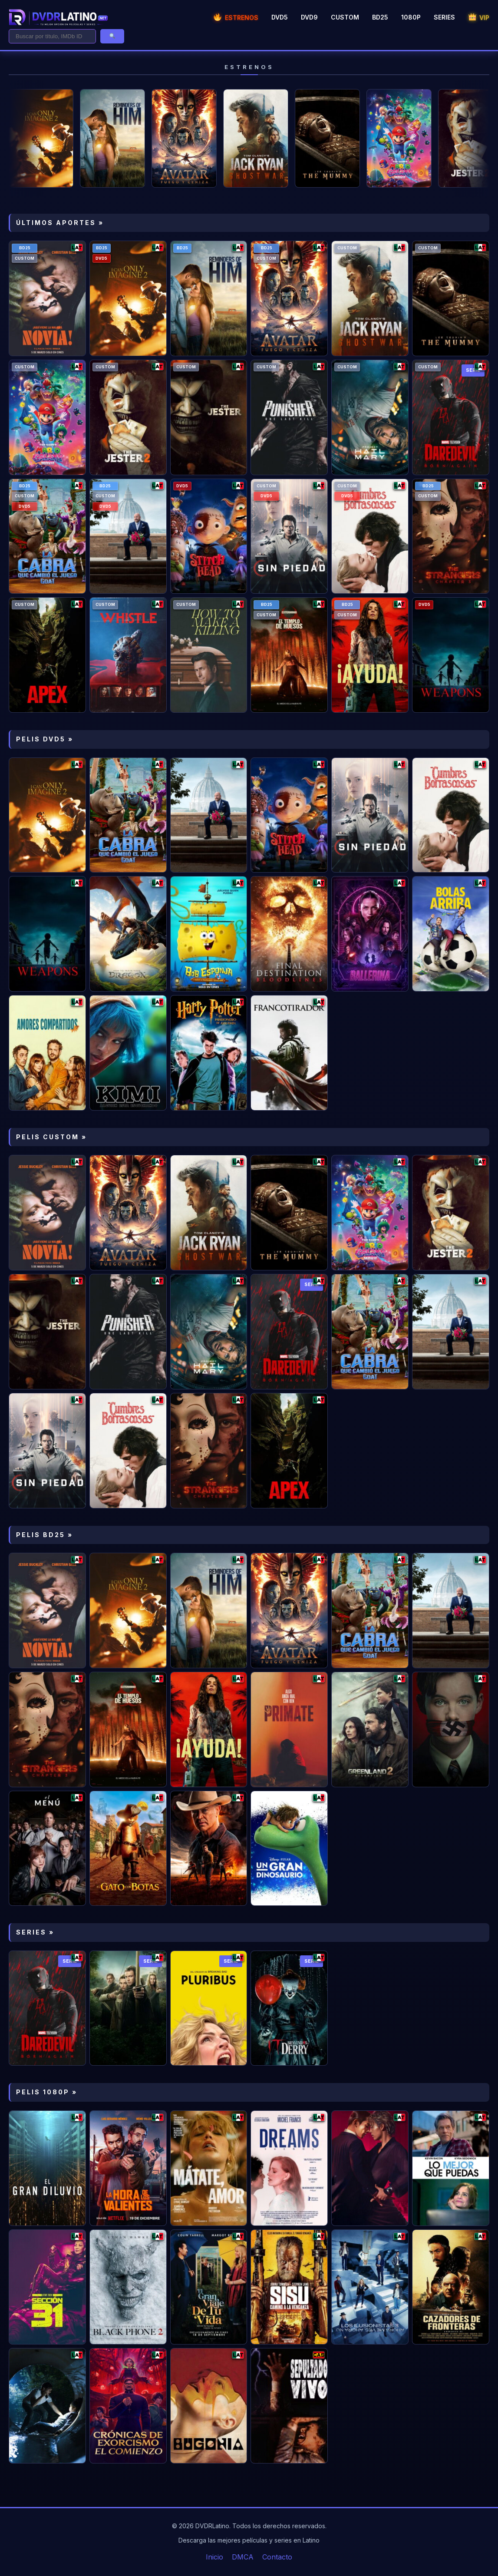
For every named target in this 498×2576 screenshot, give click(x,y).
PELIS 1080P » (46, 2092)
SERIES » (35, 1932)
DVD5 (279, 17)
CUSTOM (345, 17)
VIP (479, 18)
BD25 (380, 17)
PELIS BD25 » (44, 1534)
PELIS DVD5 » (44, 739)
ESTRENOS (235, 18)
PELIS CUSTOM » (51, 1137)
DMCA (243, 2557)
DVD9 (309, 17)
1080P (411, 17)
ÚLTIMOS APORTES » (60, 222)
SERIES (444, 17)
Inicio (214, 2557)
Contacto (277, 2557)
